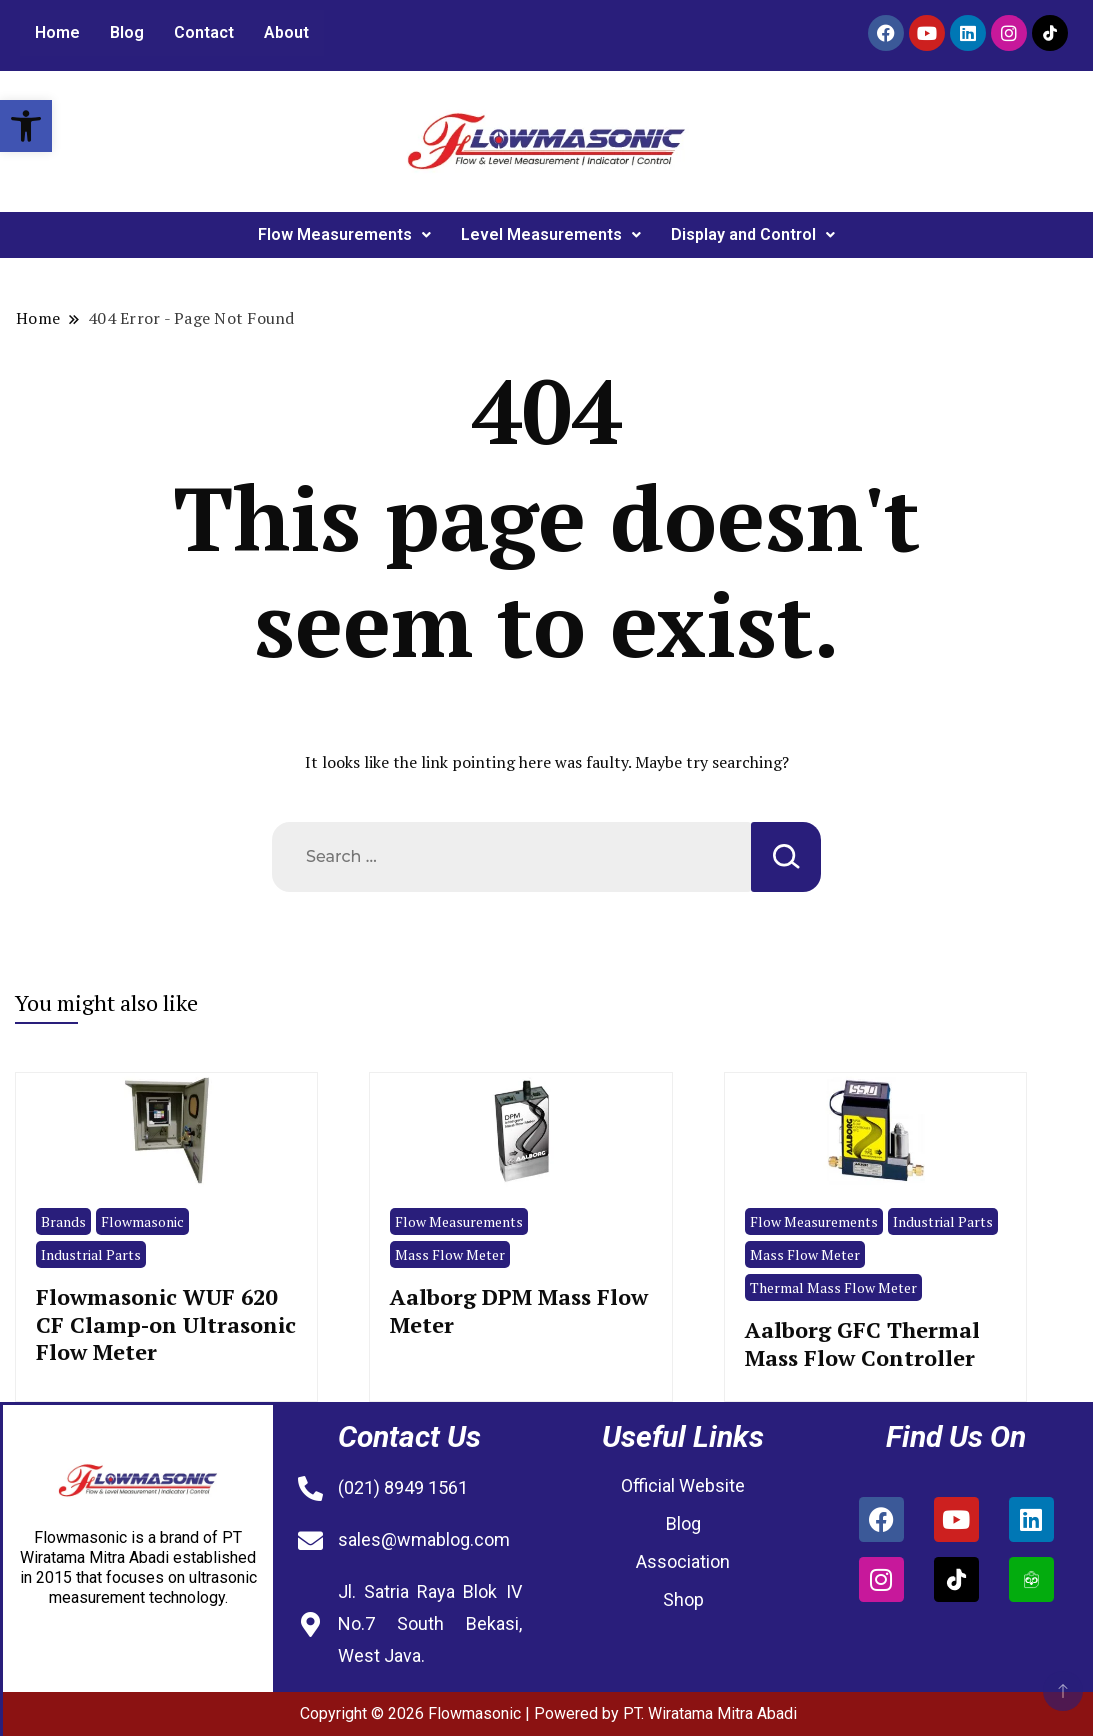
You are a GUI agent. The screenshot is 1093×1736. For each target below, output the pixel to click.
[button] (26, 126)
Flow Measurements (344, 234)
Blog (127, 32)
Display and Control (753, 234)
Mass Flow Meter (450, 1254)
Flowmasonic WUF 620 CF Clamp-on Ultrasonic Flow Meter (166, 1324)
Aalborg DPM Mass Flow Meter (519, 1310)
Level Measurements (551, 234)
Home (57, 32)
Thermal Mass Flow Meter (833, 1287)
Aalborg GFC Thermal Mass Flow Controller (862, 1343)
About (286, 32)
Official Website (683, 1485)
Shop (683, 1599)
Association (683, 1561)
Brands (63, 1221)
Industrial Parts (91, 1254)
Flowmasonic (142, 1221)
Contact (204, 32)
